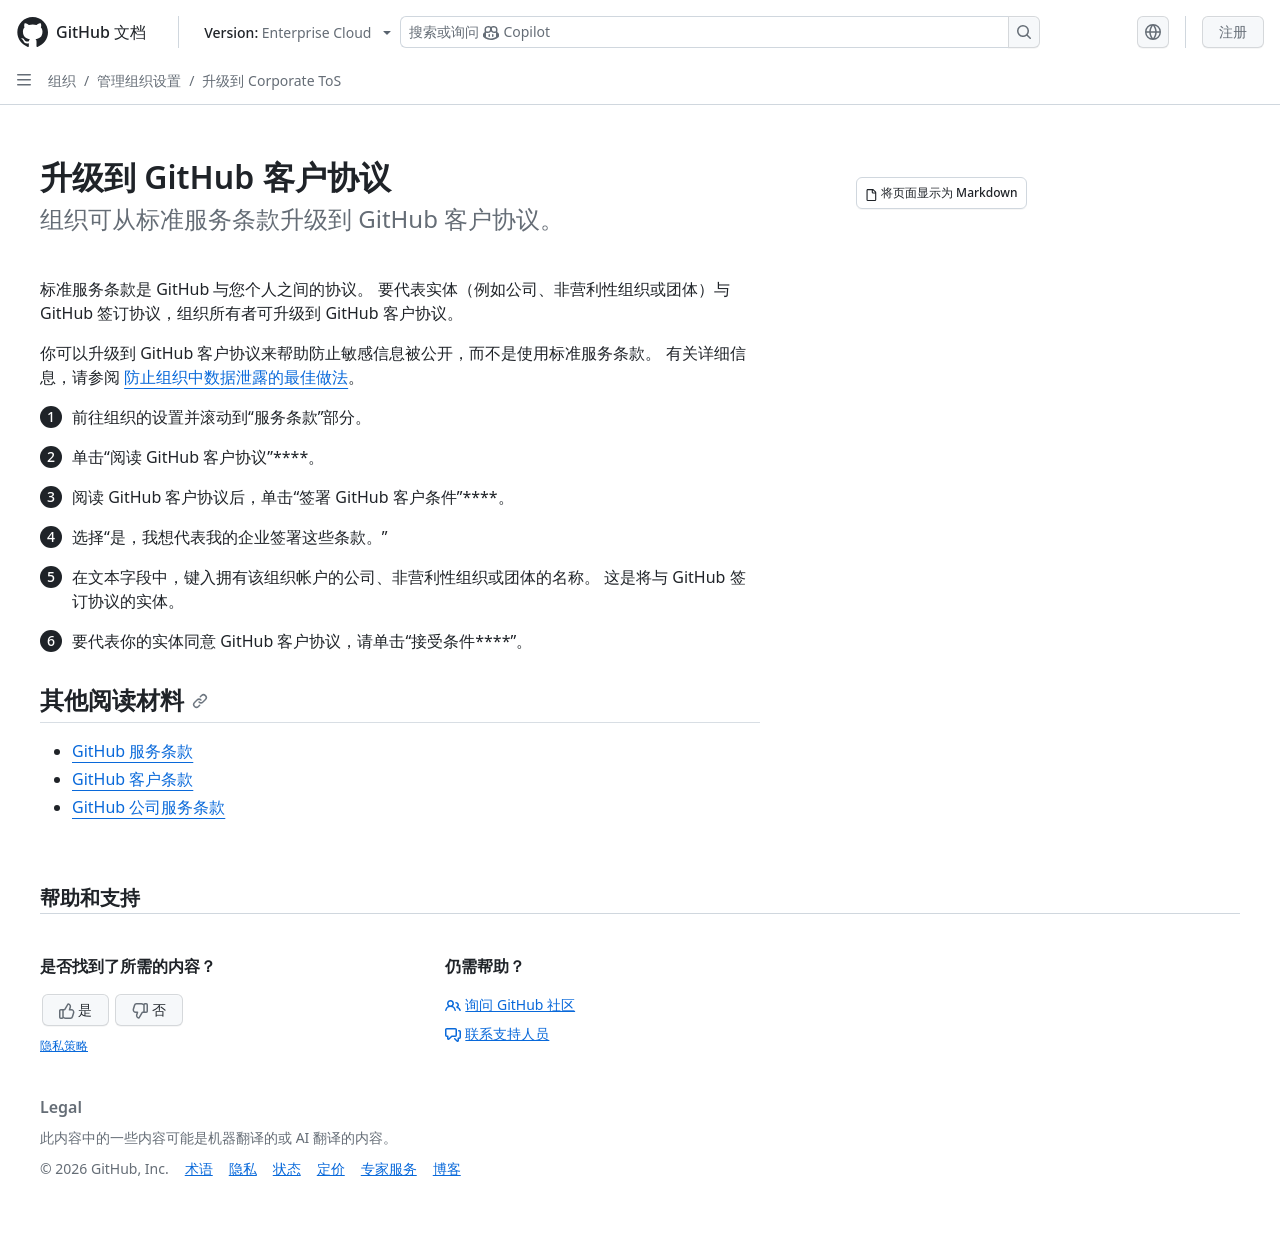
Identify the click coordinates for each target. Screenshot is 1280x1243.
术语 (199, 1168)
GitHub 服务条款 (132, 751)
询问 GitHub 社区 (510, 1004)
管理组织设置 (139, 80)
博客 (447, 1168)
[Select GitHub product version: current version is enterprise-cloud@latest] (297, 32)
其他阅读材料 (124, 699)
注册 (1233, 31)
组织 (62, 80)
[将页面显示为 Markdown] (941, 193)
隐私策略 (64, 1045)
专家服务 (389, 1168)
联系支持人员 (497, 1033)
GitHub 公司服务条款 (148, 807)
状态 (287, 1168)
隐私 (243, 1168)
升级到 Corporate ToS (271, 80)
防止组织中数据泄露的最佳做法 (236, 377)
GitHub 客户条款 (132, 779)
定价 (331, 1168)
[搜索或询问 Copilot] (720, 32)
